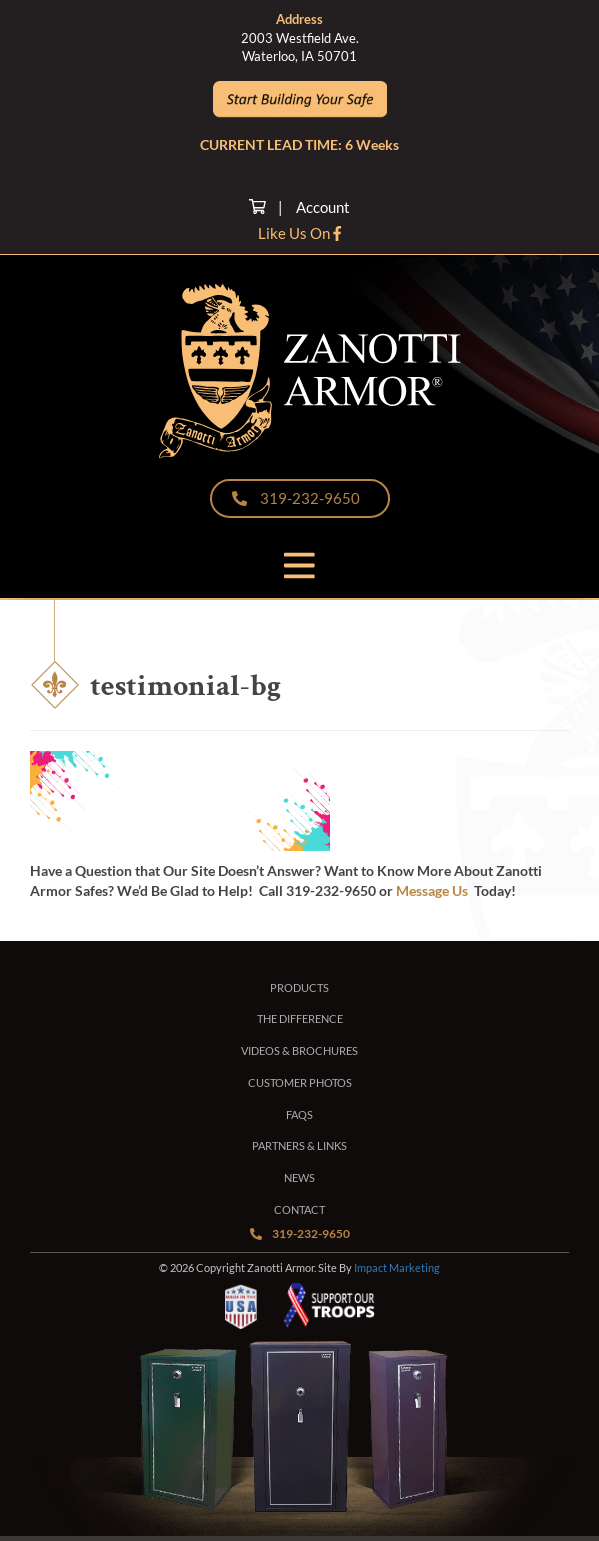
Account (323, 207)
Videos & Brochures (299, 1050)
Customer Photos (300, 1082)
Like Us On (299, 233)
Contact (299, 1209)
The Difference (300, 1018)
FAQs (299, 1114)
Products (299, 987)
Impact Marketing (397, 1267)
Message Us (432, 890)
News (299, 1177)
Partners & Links (299, 1145)
